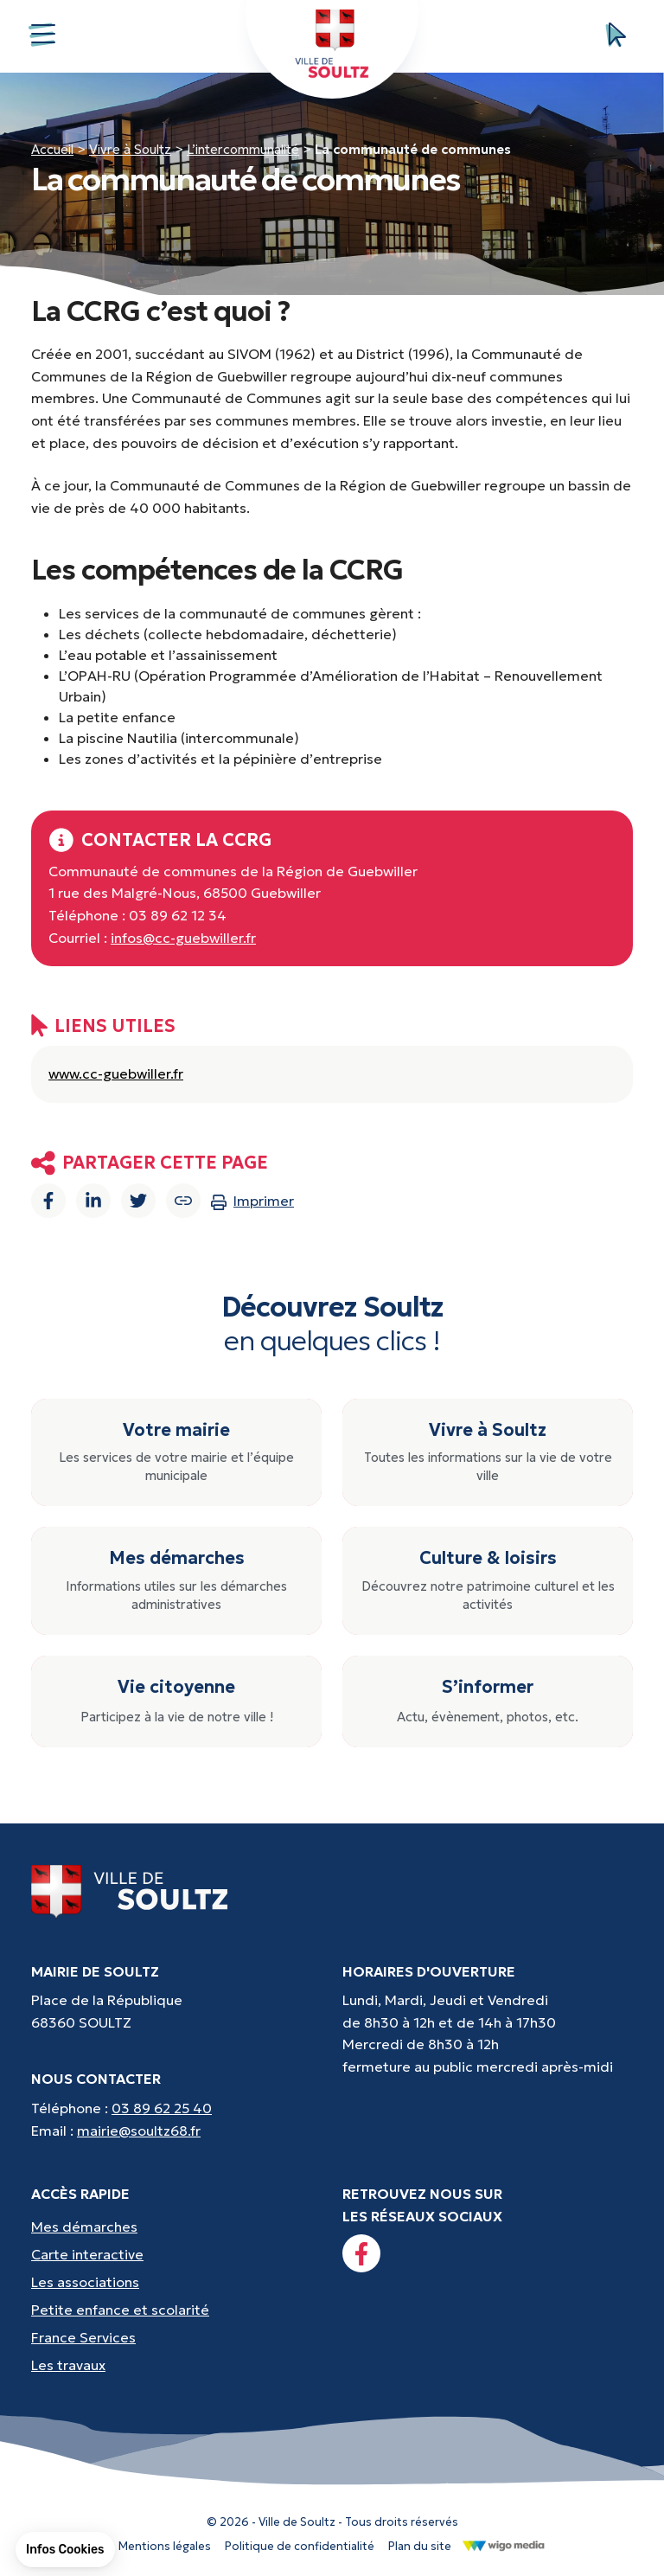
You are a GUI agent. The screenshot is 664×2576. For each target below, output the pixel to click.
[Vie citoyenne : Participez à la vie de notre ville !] (176, 1701)
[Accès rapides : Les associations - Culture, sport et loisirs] (176, 2282)
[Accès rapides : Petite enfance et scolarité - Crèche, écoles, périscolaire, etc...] (176, 2309)
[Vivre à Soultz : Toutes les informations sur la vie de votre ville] (487, 1453)
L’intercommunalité (243, 149)
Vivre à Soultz (130, 149)
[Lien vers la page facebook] (361, 2253)
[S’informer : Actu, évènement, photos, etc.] (487, 1701)
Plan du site (419, 2546)
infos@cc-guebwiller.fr (183, 937)
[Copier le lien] (183, 1200)
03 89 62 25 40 (162, 2108)
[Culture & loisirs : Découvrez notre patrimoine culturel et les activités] (487, 1581)
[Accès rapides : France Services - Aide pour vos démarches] (176, 2337)
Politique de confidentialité (299, 2546)
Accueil (52, 149)
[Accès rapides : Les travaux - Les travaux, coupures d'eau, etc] (176, 2365)
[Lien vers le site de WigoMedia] (504, 2544)
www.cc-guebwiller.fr (115, 1073)
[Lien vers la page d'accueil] (130, 1890)
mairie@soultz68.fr (139, 2130)
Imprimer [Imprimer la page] (252, 1201)
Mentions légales (164, 2546)
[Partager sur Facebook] (48, 1200)
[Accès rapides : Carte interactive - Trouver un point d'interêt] (176, 2254)
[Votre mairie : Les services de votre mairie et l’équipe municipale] (176, 1453)
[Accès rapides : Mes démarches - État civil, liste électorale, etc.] (176, 2226)
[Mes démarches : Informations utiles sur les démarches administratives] (176, 1581)
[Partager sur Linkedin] (93, 1200)
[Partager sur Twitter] (138, 1200)
